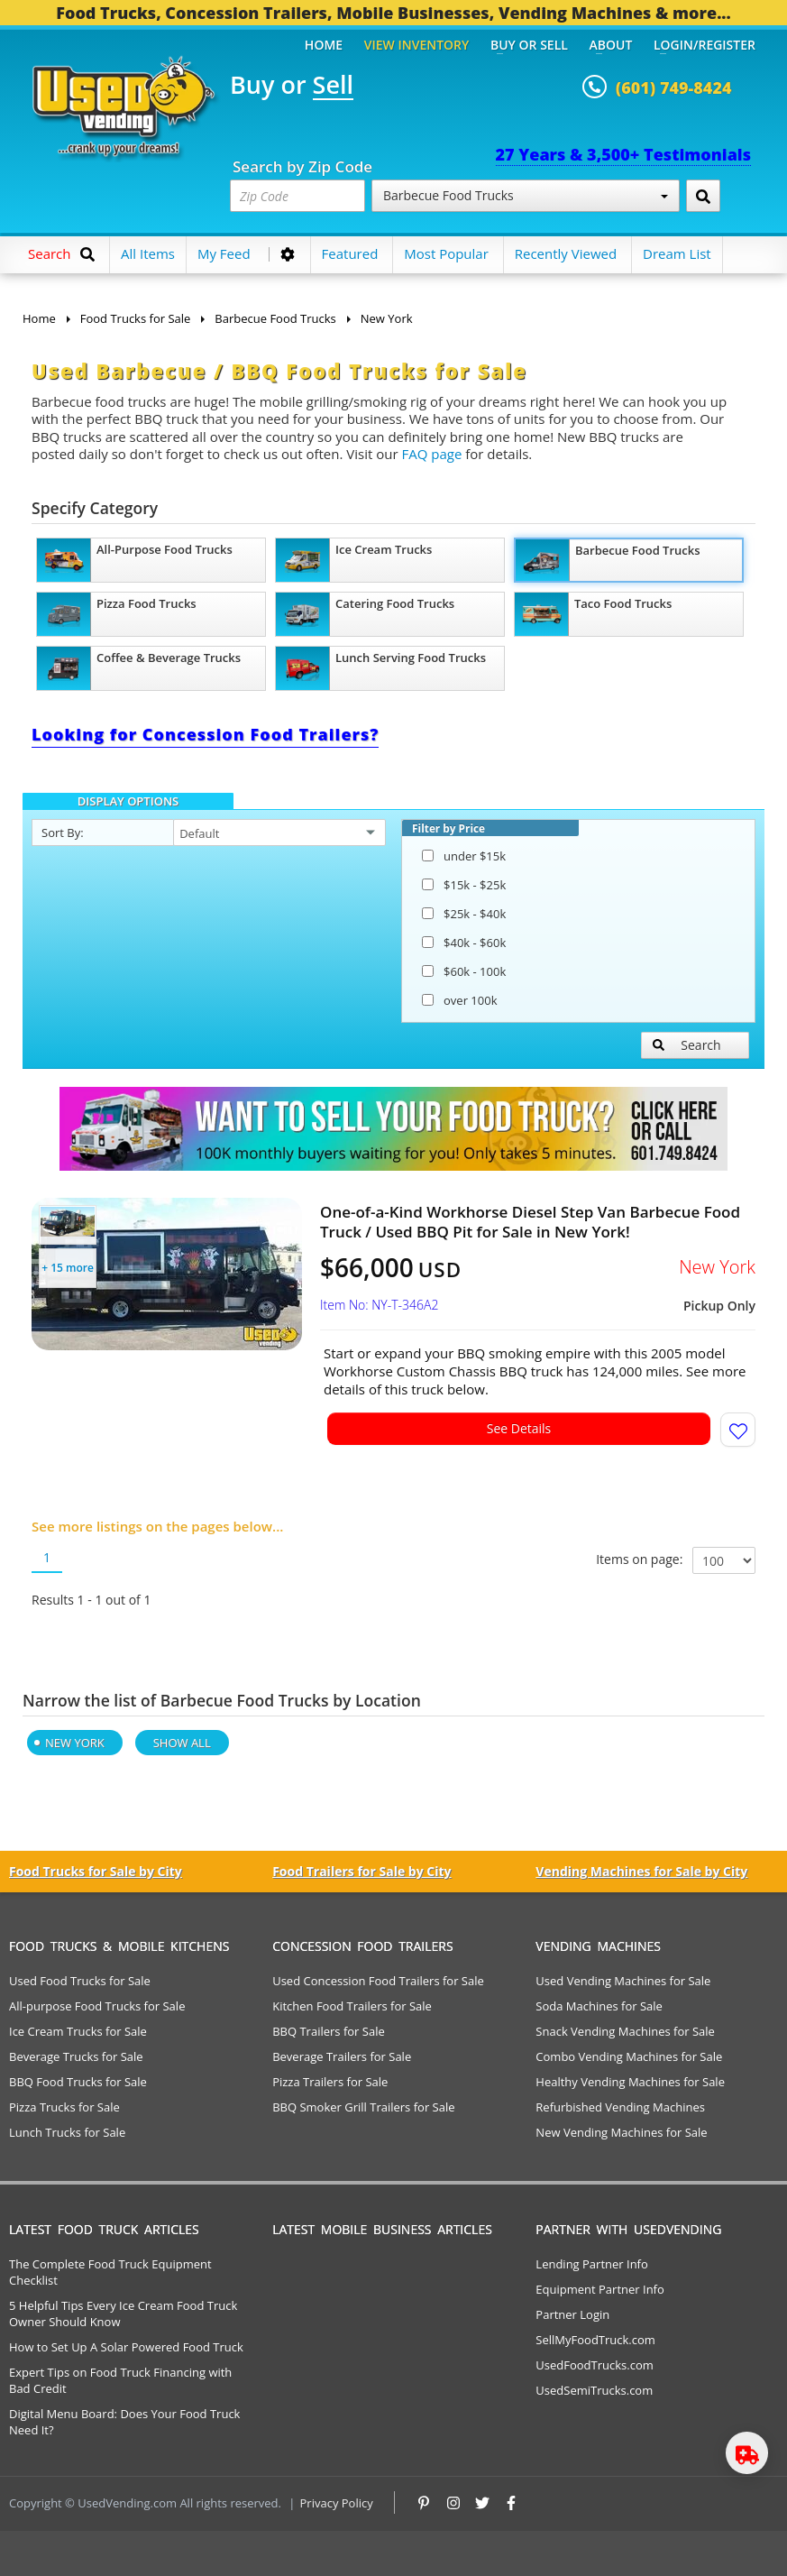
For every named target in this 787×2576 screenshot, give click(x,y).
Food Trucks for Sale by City (95, 1871)
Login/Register (704, 44)
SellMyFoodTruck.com (595, 2340)
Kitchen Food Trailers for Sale (352, 2006)
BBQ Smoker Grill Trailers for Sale (363, 2107)
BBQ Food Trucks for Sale (78, 2082)
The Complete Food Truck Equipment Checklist (110, 2272)
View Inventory (417, 44)
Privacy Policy (336, 2503)
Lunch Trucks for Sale (67, 2132)
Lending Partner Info (591, 2264)
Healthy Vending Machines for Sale (630, 2082)
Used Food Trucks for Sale (80, 1981)
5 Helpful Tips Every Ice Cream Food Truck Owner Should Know (123, 2313)
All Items (148, 253)
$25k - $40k (464, 914)
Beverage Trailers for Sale (341, 2056)
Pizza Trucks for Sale (64, 2107)
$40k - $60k (464, 942)
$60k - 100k (464, 971)
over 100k (459, 1000)
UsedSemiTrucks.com (594, 2390)
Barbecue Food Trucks (525, 195)
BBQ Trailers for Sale (328, 2031)
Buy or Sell (529, 44)
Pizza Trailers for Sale (330, 2082)
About (611, 44)
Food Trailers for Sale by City (361, 1871)
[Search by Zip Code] (703, 195)
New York (75, 1742)
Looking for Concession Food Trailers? (205, 734)
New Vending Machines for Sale (621, 2132)
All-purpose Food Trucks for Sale (97, 2006)
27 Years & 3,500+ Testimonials (623, 154)
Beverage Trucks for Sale (76, 2056)
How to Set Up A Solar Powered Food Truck (126, 2347)
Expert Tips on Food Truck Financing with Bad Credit (120, 2380)
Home (324, 44)
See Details (519, 1428)
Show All (182, 1742)
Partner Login (572, 2314)
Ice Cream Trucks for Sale (78, 2031)
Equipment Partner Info (599, 2289)
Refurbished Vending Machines (620, 2107)
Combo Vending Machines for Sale (628, 2056)
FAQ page (432, 454)
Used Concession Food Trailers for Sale (378, 1981)
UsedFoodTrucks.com (594, 2365)
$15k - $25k (464, 885)
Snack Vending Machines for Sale (625, 2031)
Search (687, 1044)
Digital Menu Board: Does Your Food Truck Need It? (124, 2422)
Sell (333, 85)
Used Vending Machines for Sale (622, 1981)
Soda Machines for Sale (599, 2006)
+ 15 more (67, 1267)
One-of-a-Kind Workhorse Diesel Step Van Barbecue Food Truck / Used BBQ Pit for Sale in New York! (530, 1222)
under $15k (464, 856)
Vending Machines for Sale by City (641, 1871)
